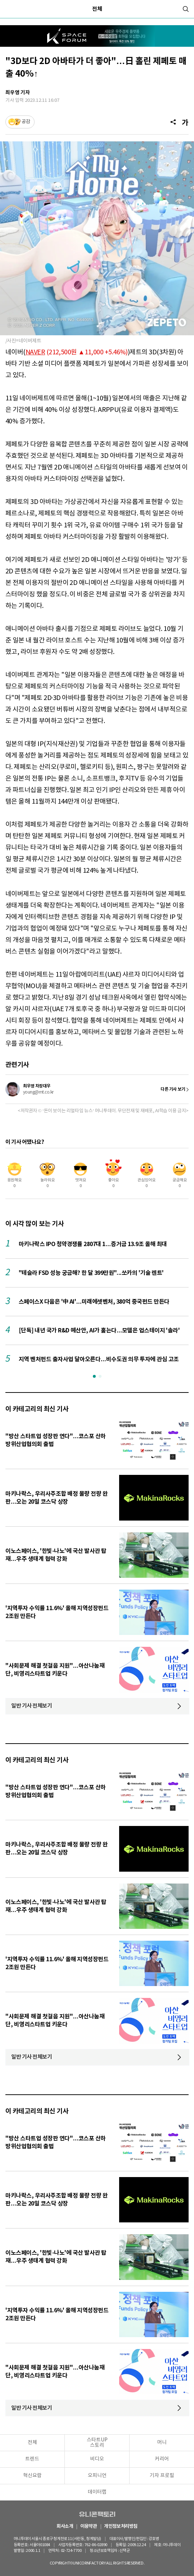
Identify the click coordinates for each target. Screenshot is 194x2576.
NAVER (35, 352)
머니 (162, 2442)
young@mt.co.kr (38, 1092)
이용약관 (88, 2526)
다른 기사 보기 (173, 1089)
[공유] (173, 121)
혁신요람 (32, 2476)
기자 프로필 (162, 2476)
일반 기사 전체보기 (31, 1706)
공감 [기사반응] (26, 121)
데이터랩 (97, 2492)
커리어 (162, 2459)
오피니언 (97, 2476)
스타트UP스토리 (97, 2442)
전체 (97, 9)
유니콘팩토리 (97, 2514)
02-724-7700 (72, 2550)
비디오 (97, 2459)
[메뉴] (8, 9)
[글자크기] (185, 121)
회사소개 (65, 2526)
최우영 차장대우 (36, 1086)
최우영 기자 (17, 93)
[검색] (185, 9)
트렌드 (32, 2459)
